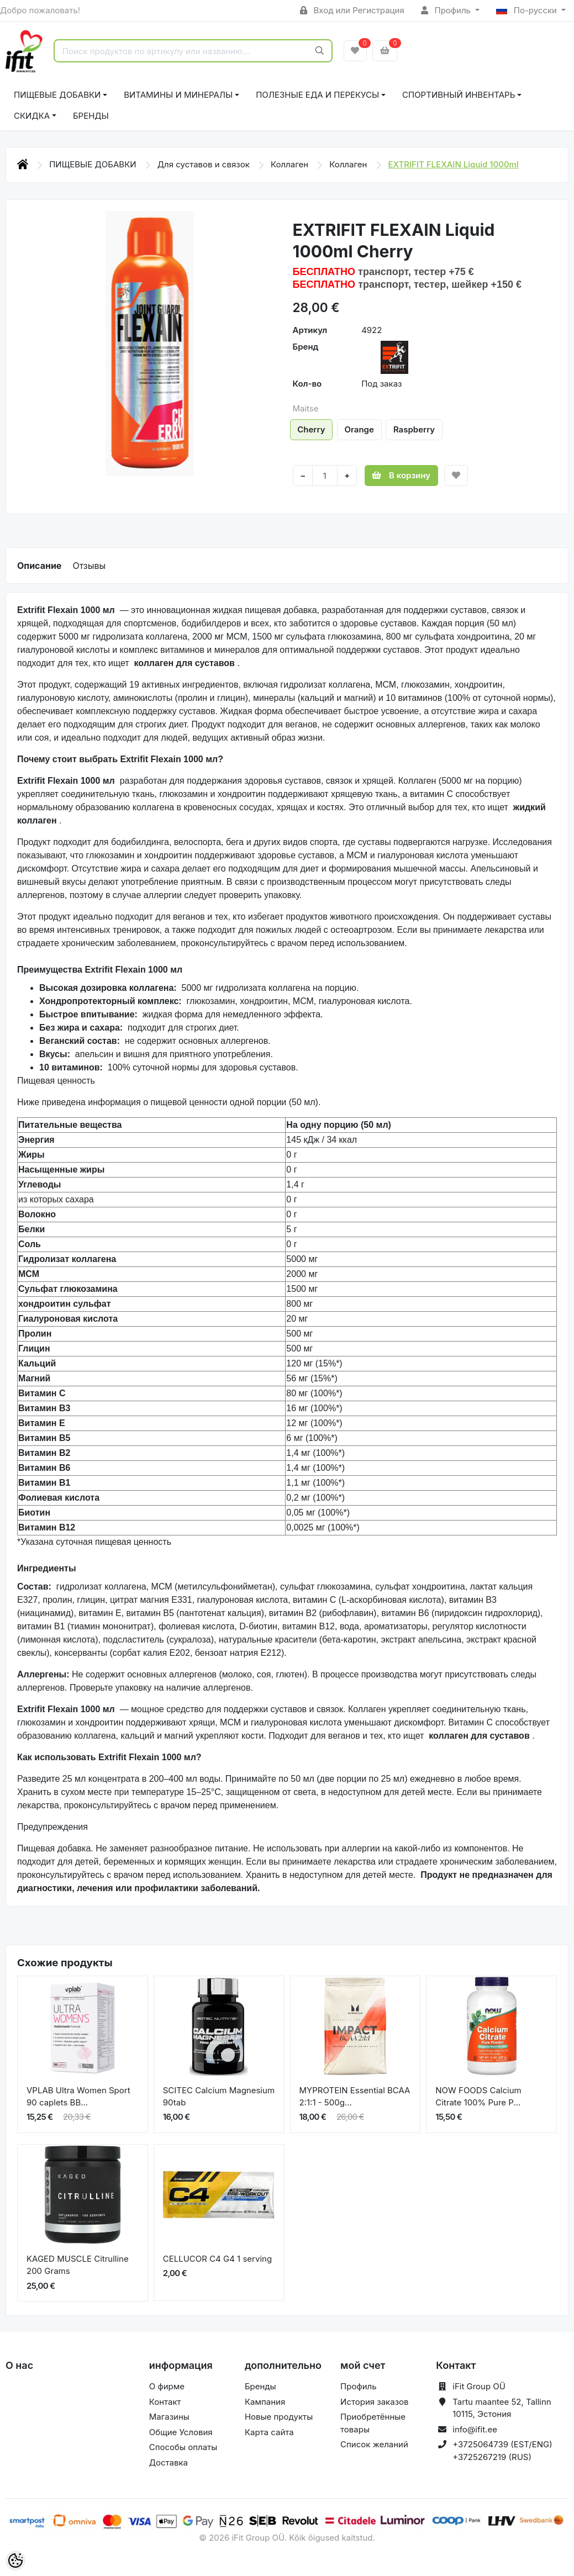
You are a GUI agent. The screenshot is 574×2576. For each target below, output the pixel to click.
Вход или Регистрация (352, 10)
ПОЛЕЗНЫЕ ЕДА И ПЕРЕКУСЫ (317, 94)
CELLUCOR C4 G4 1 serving (217, 2258)
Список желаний (374, 2444)
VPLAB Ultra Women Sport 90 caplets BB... (78, 2096)
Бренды (91, 115)
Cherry (311, 429)
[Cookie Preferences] (15, 2560)
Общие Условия (181, 2432)
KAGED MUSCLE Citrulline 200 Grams (78, 2265)
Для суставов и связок (204, 164)
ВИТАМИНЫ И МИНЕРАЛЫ (178, 94)
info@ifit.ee (474, 2429)
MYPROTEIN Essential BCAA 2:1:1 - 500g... (354, 2096)
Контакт (165, 2401)
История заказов (374, 2401)
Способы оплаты (183, 2447)
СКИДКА (32, 115)
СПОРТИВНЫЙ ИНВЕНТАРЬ (458, 94)
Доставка (168, 2462)
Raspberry (414, 429)
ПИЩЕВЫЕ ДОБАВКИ (57, 94)
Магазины (169, 2416)
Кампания (265, 2401)
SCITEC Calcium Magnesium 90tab (219, 2096)
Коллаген (290, 164)
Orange (358, 429)
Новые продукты (279, 2416)
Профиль (447, 10)
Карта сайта (269, 2432)
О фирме (167, 2386)
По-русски (527, 10)
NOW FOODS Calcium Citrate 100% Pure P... (478, 2096)
